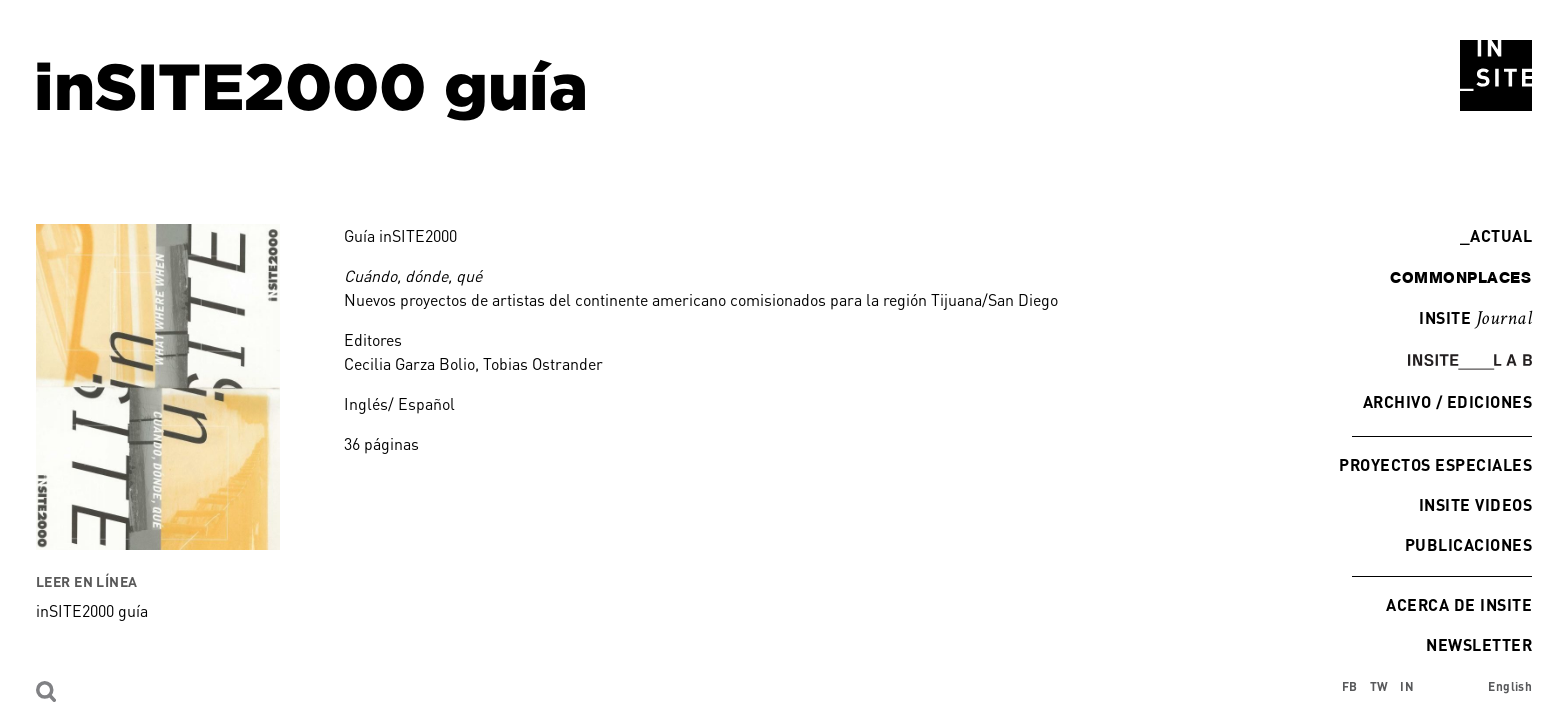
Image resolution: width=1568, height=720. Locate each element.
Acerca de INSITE (1459, 604)
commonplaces (1460, 277)
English (1510, 686)
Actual (1496, 235)
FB (1350, 686)
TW (1379, 686)
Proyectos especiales (1435, 464)
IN (1407, 686)
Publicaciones (1468, 544)
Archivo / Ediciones (1447, 401)
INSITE (1475, 319)
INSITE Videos (1475, 504)
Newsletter (1479, 644)
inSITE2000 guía (92, 611)
